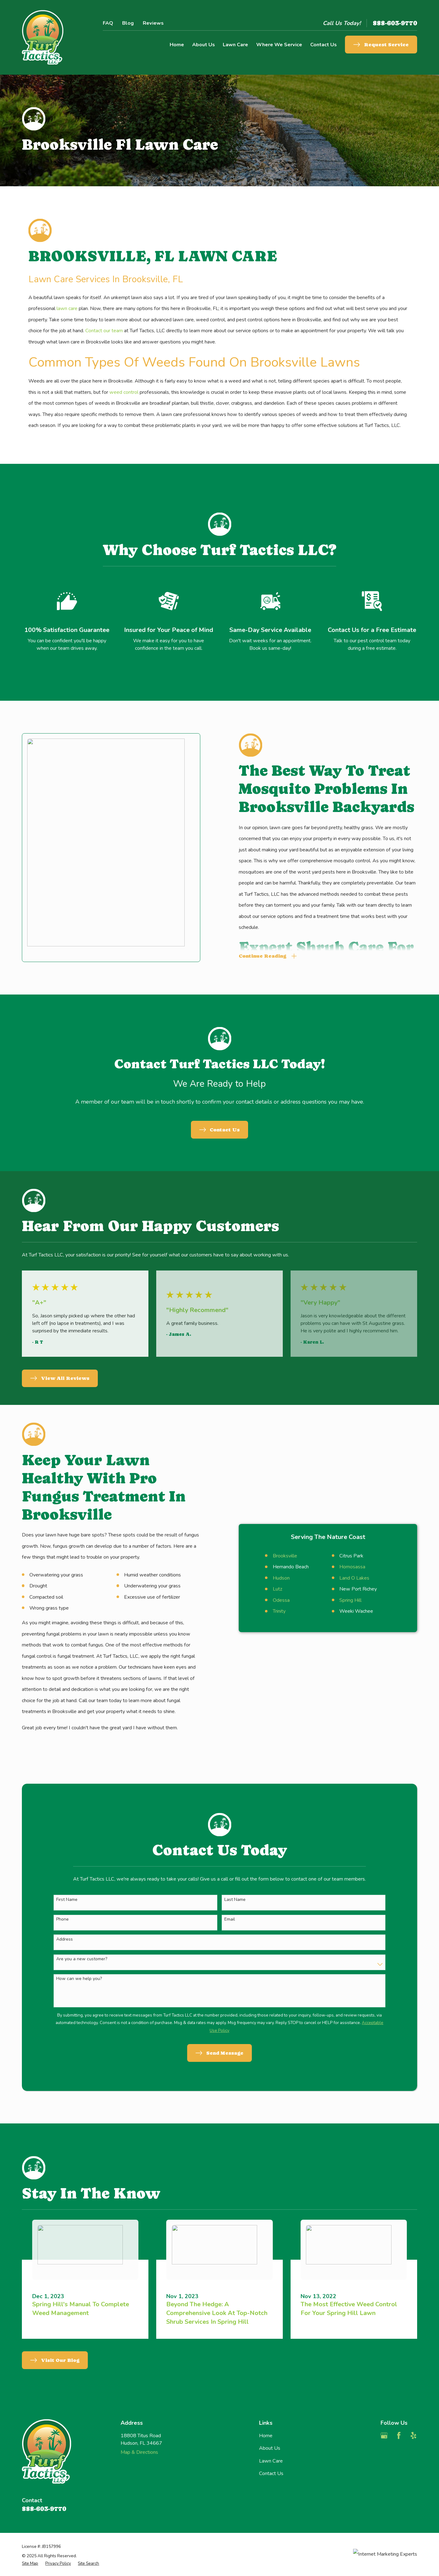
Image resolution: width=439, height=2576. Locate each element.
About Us (269, 2448)
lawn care (67, 308)
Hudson (271, 1578)
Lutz (268, 1589)
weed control (123, 392)
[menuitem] (30, 2563)
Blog (128, 23)
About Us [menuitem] (203, 44)
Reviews (153, 23)
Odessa (271, 1600)
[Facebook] (398, 2435)
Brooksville (275, 1555)
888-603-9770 (395, 23)
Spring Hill (341, 1600)
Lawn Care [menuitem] (235, 44)
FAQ (108, 23)
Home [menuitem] (177, 44)
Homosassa (343, 1566)
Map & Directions (139, 2452)
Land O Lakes (345, 1578)
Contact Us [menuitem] (323, 44)
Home (265, 2435)
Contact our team (104, 330)
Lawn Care (271, 2461)
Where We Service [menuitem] (279, 44)
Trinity (269, 1611)
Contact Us (271, 2473)
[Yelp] (413, 2435)
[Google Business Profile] (384, 2435)
